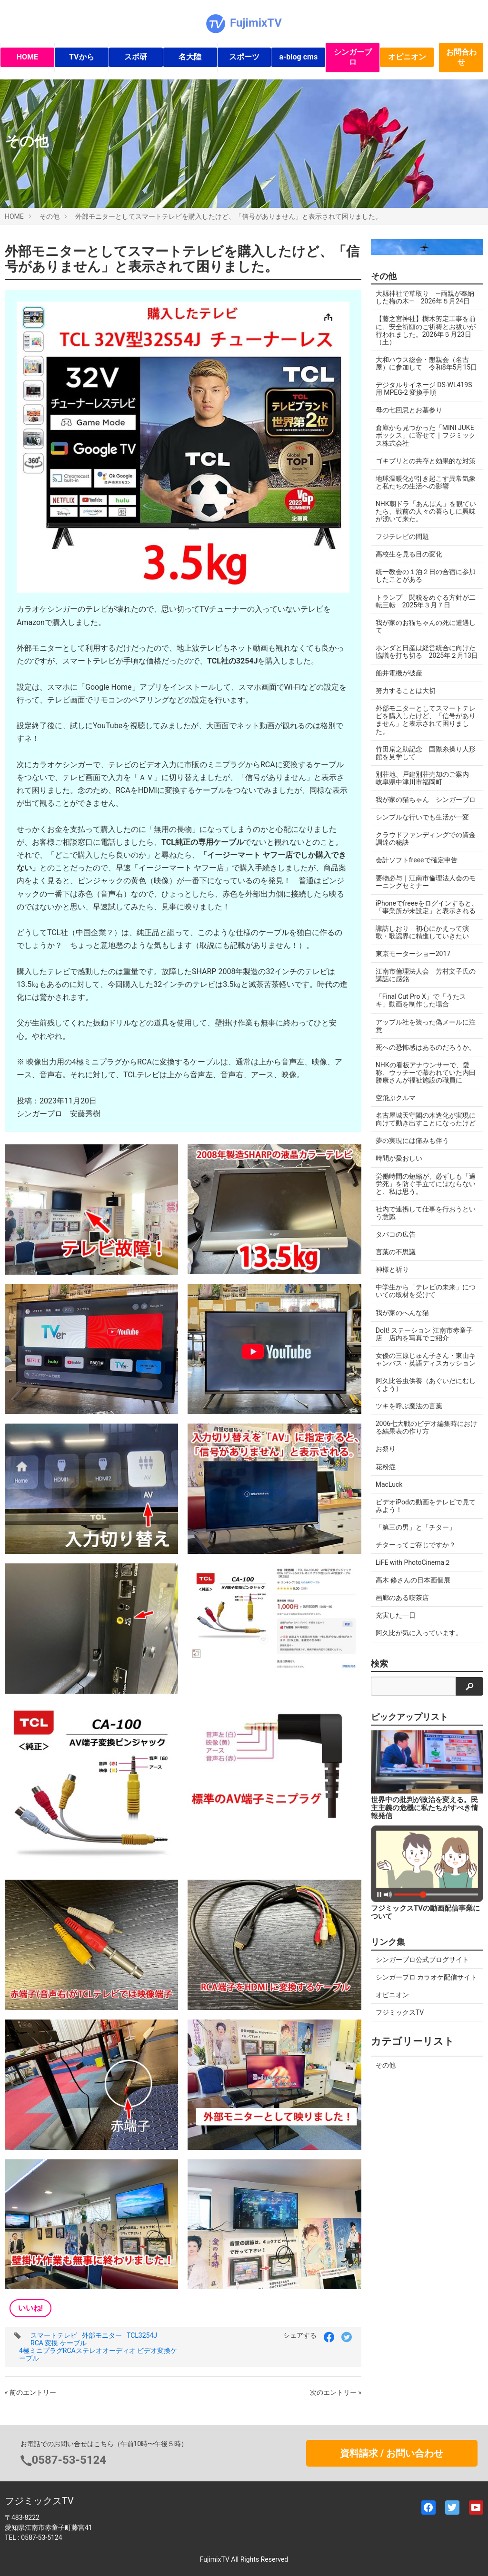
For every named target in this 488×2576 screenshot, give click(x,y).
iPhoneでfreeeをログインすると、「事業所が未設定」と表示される (427, 907)
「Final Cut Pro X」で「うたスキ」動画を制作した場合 (421, 1000)
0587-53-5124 (69, 2460)
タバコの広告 (396, 1234)
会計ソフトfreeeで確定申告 (417, 860)
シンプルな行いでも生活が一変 (422, 817)
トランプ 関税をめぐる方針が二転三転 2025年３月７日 (426, 601)
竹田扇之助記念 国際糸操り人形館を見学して (426, 753)
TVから (81, 56)
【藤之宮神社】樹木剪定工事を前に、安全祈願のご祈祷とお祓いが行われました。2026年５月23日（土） (426, 330)
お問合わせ (461, 57)
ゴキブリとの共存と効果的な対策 (426, 461)
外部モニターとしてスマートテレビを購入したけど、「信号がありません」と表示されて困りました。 (228, 216)
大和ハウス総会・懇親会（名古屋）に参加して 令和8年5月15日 (426, 363)
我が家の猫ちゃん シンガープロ (426, 799)
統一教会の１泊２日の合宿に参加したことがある (426, 575)
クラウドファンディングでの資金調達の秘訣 (426, 838)
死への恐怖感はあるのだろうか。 (426, 1047)
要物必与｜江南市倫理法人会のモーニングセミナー (426, 881)
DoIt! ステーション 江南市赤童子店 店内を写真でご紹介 (424, 1334)
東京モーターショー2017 (413, 953)
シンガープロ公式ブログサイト (422, 1959)
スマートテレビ (53, 2335)
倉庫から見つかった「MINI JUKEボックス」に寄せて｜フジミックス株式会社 (426, 435)
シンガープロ (353, 57)
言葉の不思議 (396, 1252)
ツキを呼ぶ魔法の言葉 (409, 1406)
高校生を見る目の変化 (409, 554)
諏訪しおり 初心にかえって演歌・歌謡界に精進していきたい (422, 932)
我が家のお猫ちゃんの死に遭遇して (426, 626)
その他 (50, 216)
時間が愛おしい (399, 1158)
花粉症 (386, 1467)
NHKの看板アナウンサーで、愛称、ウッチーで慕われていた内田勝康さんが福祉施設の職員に (426, 1072)
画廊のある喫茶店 (402, 1597)
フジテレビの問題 (402, 536)
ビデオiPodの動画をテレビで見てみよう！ (426, 1505)
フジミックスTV (400, 2012)
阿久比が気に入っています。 (419, 1633)
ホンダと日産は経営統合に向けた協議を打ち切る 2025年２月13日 (427, 651)
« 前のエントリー (30, 2392)
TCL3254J (142, 2335)
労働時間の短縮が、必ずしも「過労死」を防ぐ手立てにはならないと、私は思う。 (426, 1183)
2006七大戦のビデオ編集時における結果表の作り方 (426, 1427)
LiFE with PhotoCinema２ (413, 1562)
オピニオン (407, 56)
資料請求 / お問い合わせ (391, 2453)
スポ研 (135, 56)
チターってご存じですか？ (416, 1545)
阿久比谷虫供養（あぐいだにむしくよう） (426, 1384)
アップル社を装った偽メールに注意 (426, 1026)
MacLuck (389, 1484)
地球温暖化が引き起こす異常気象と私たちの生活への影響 (426, 482)
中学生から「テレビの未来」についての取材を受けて (426, 1290)
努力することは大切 (406, 690)
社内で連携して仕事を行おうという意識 (426, 1212)
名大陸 (190, 56)
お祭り (386, 1449)
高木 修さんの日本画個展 (413, 1580)
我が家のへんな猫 (402, 1313)
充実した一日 (396, 1615)
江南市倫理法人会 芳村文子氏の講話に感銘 (426, 975)
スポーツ (244, 56)
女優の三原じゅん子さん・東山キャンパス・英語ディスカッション (426, 1359)
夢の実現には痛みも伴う (412, 1140)
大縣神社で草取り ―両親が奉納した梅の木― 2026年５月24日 (425, 297)
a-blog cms (298, 56)
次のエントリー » (335, 2392)
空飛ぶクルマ (396, 1098)
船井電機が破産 (399, 673)
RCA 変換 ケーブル (58, 2343)
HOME (27, 56)
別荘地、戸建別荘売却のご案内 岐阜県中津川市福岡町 (426, 778)
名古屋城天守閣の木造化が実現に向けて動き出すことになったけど (426, 1119)
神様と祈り (392, 1269)
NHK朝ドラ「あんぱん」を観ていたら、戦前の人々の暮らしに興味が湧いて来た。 (426, 511)
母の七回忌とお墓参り (409, 410)
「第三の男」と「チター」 (416, 1527)
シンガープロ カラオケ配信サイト (426, 1977)
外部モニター (102, 2335)
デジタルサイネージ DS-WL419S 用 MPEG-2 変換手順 (424, 388)
